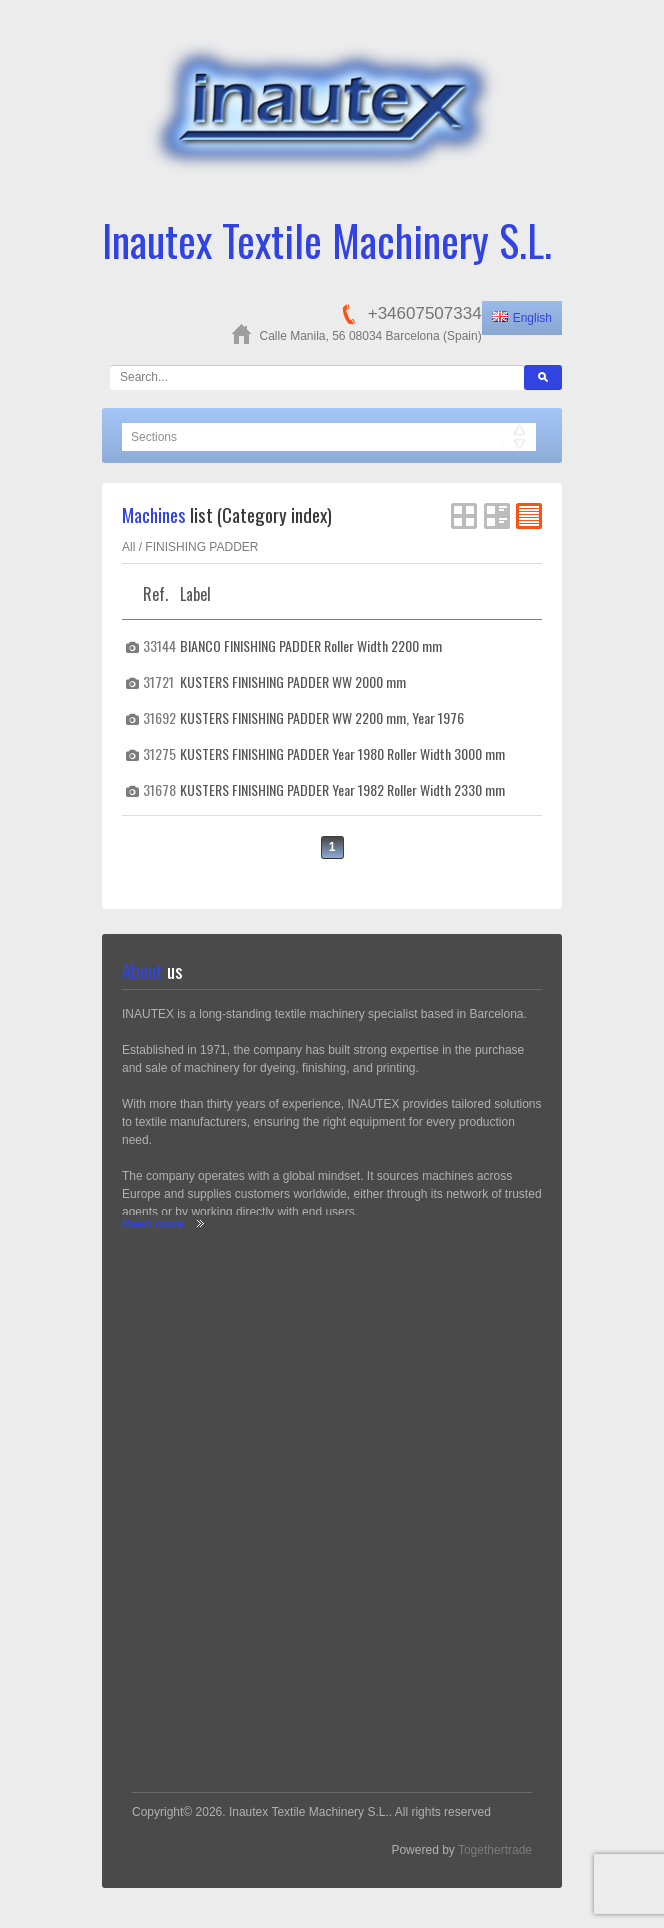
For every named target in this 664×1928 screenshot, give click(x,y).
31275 (159, 753)
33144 (159, 645)
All (128, 547)
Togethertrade (495, 1850)
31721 (158, 681)
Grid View (464, 516)
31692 (159, 717)
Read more (153, 1224)
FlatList (529, 516)
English (522, 318)
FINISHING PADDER (201, 547)
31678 (159, 789)
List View (497, 516)
